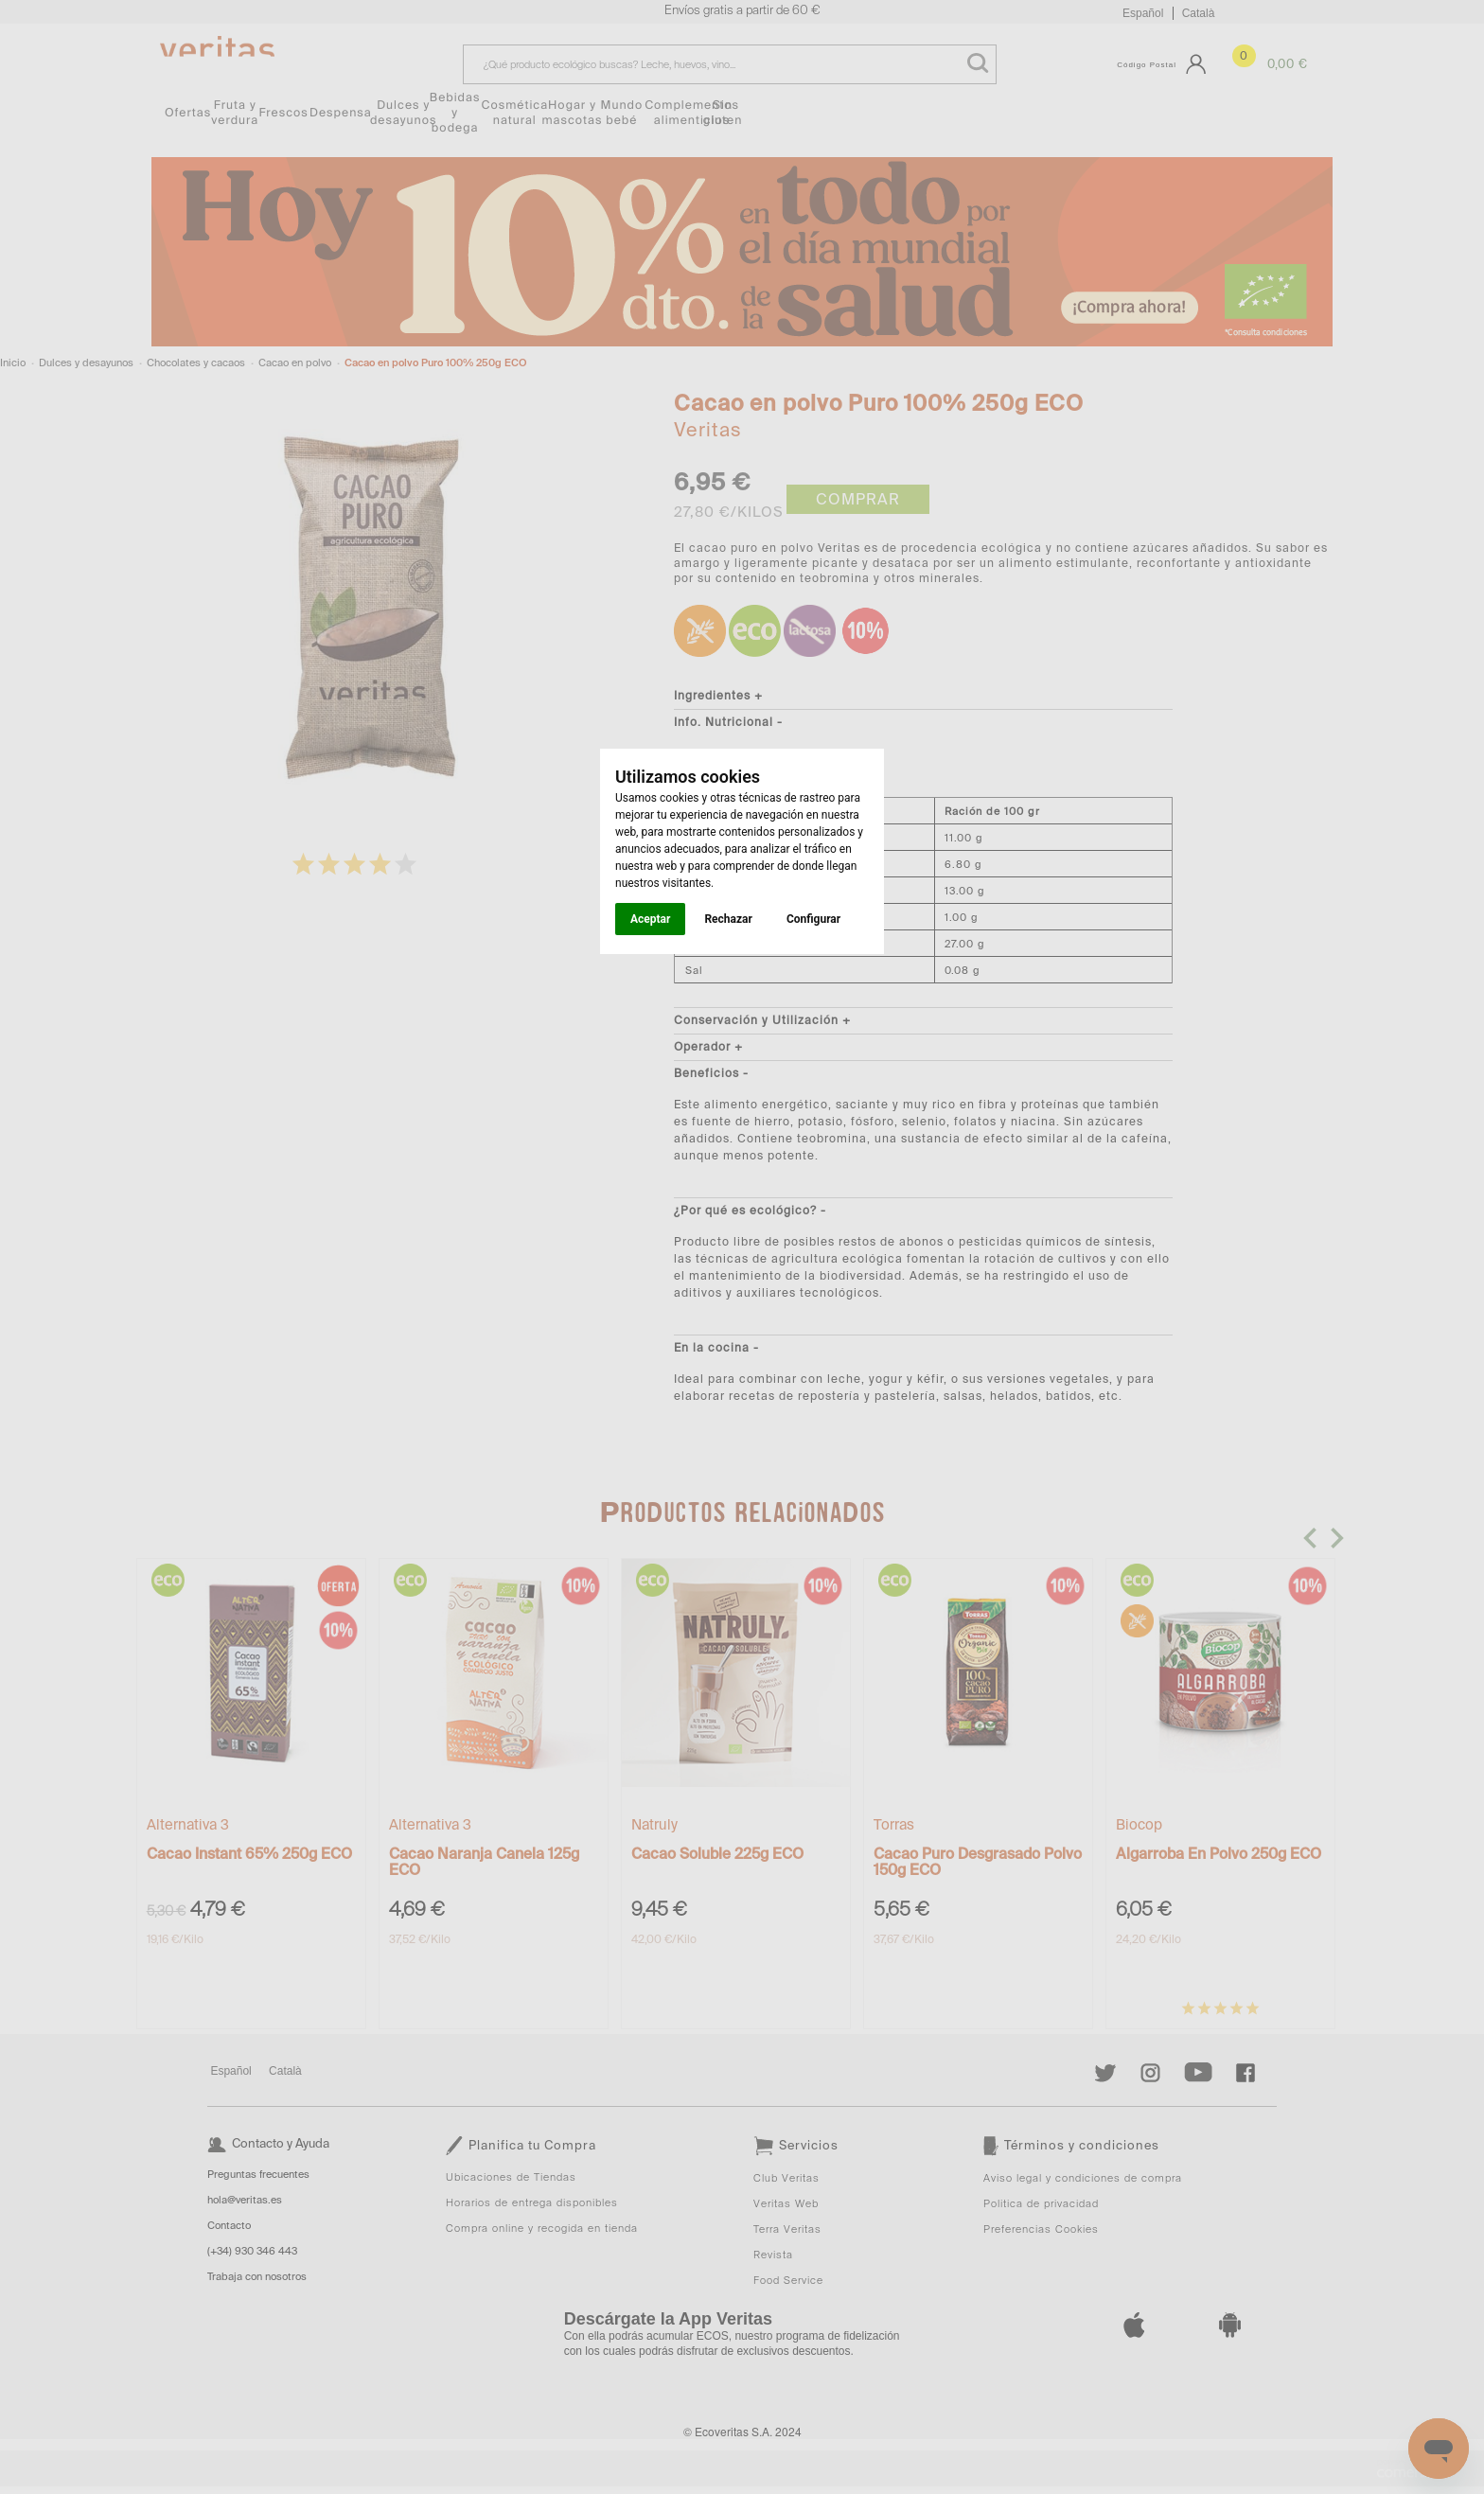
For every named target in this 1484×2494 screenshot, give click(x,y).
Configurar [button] (813, 919)
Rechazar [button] (727, 919)
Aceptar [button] (650, 919)
